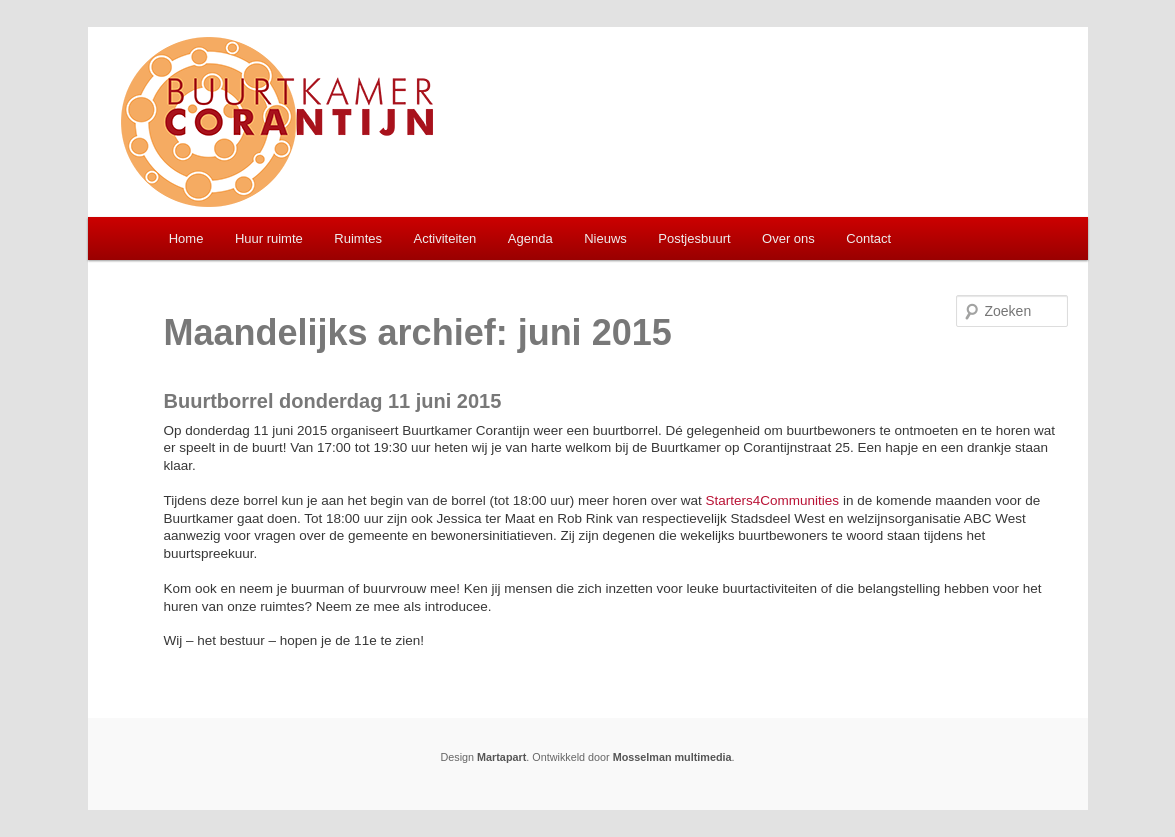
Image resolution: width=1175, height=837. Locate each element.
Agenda (530, 238)
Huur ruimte (269, 238)
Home (186, 238)
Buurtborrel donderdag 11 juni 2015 (333, 401)
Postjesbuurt (694, 238)
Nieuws (605, 238)
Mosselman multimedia (672, 757)
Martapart (501, 757)
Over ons (788, 238)
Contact (868, 238)
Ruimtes (358, 238)
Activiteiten (444, 238)
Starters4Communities (773, 500)
